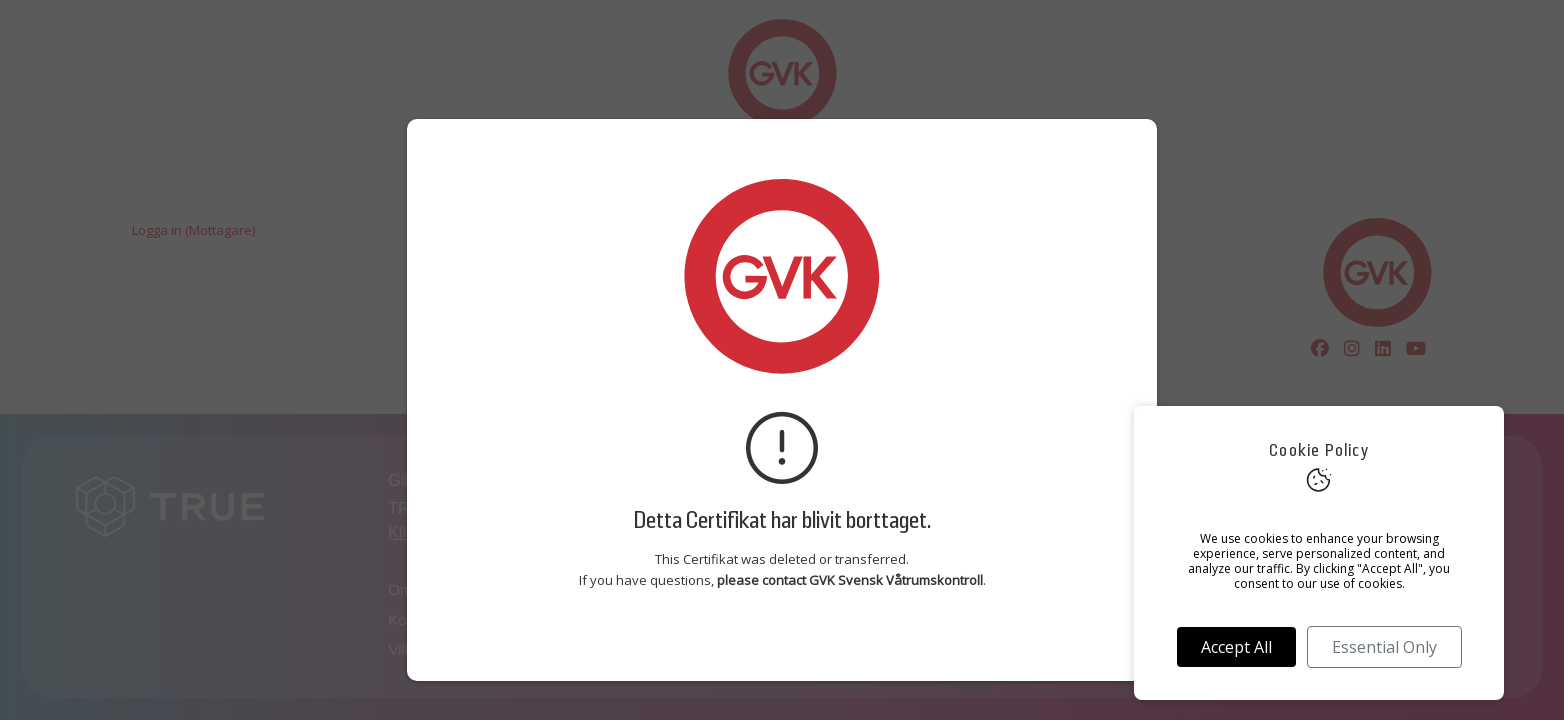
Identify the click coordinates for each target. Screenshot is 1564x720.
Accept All (1236, 647)
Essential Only (1384, 647)
